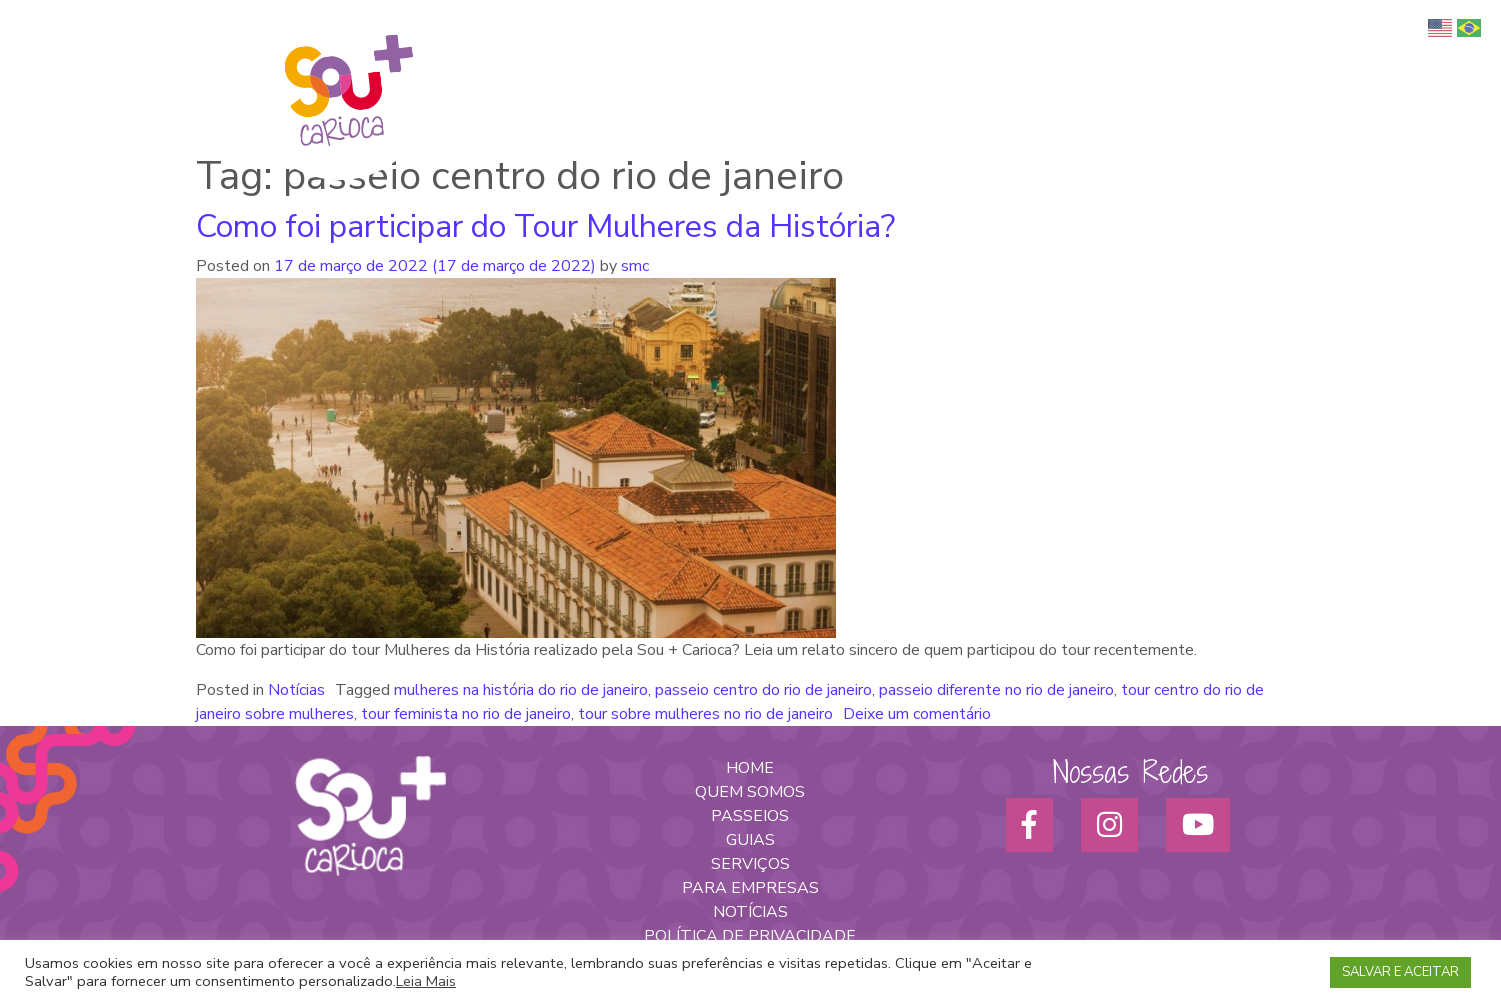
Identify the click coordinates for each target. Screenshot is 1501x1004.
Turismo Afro (975, 61)
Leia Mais (426, 981)
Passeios (1069, 61)
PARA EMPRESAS (750, 888)
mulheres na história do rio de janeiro (521, 690)
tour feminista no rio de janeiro (466, 714)
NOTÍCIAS (750, 912)
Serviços (1146, 61)
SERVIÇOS (750, 864)
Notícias (296, 690)
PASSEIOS (750, 816)
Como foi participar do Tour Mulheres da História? (545, 226)
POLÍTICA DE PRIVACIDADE (750, 936)
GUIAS (750, 840)
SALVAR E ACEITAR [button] (1400, 972)
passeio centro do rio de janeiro (763, 690)
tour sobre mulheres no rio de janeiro (705, 714)
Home (782, 61)
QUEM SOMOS (750, 792)
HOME (750, 768)
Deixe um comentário (917, 714)
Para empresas (1244, 61)
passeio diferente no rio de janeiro (996, 690)
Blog (1411, 61)
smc (633, 266)
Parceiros (1345, 61)
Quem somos (866, 61)
